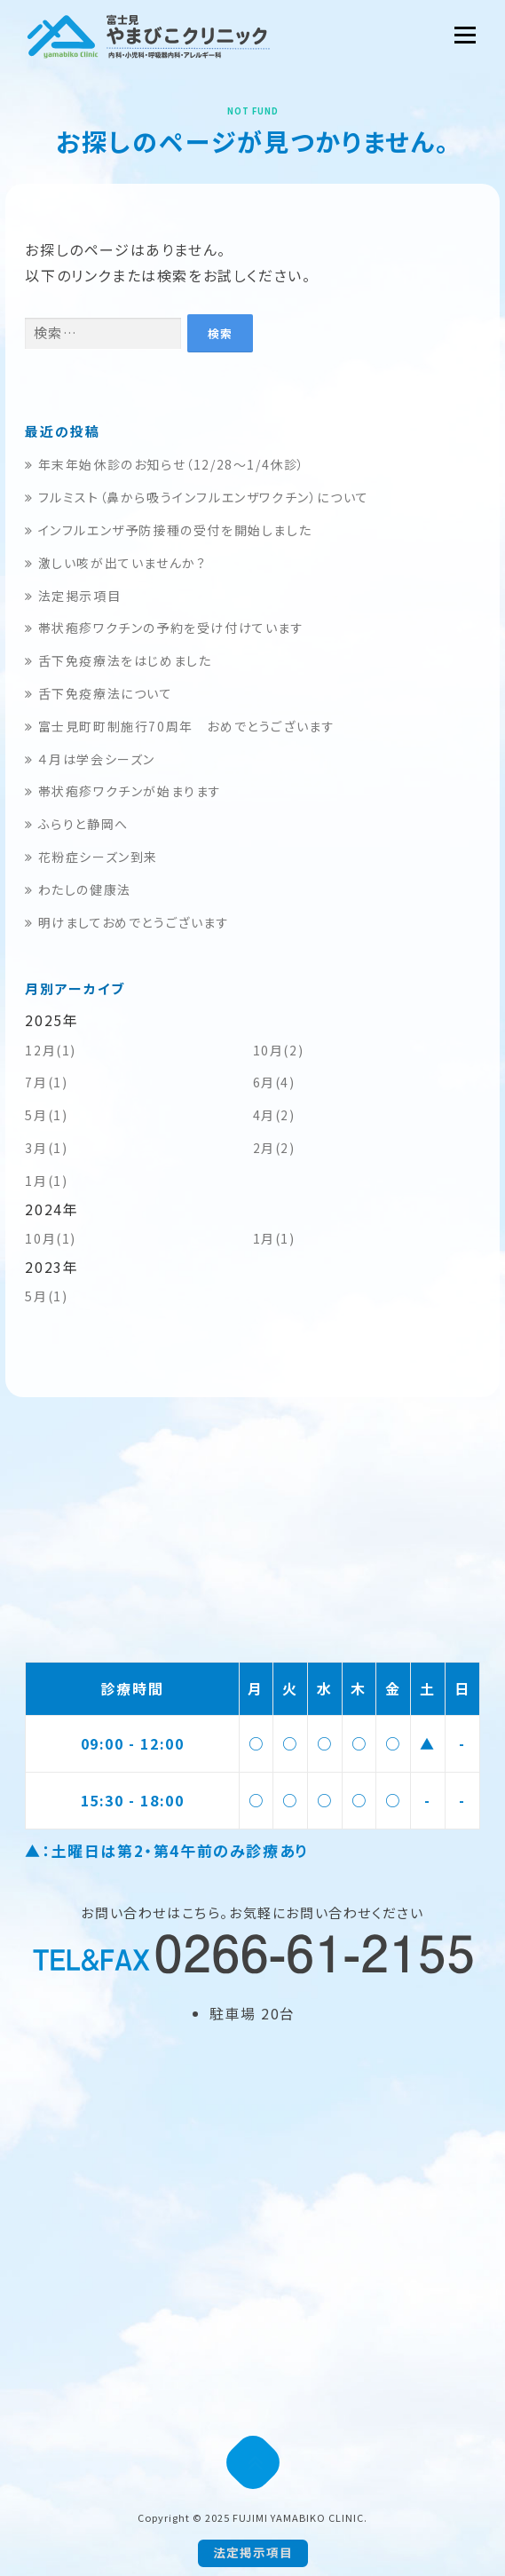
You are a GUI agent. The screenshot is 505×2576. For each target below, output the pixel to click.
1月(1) (46, 1180)
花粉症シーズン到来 (91, 856)
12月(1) (50, 1050)
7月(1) (46, 1082)
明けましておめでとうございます (127, 922)
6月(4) (274, 1082)
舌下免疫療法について (98, 693)
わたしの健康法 (77, 889)
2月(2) (274, 1148)
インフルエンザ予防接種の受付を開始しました (168, 530)
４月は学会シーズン (90, 759)
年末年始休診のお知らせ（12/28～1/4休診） (165, 464)
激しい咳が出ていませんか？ (115, 563)
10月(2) (278, 1050)
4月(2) (274, 1115)
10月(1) (50, 1238)
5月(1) (46, 1115)
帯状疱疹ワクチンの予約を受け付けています (164, 627)
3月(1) (46, 1148)
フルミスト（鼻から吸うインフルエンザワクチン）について (196, 497)
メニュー (464, 34)
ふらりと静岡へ (76, 824)
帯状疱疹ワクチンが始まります (123, 791)
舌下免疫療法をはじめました (118, 660)
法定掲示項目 (73, 595)
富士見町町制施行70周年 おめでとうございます (180, 726)
